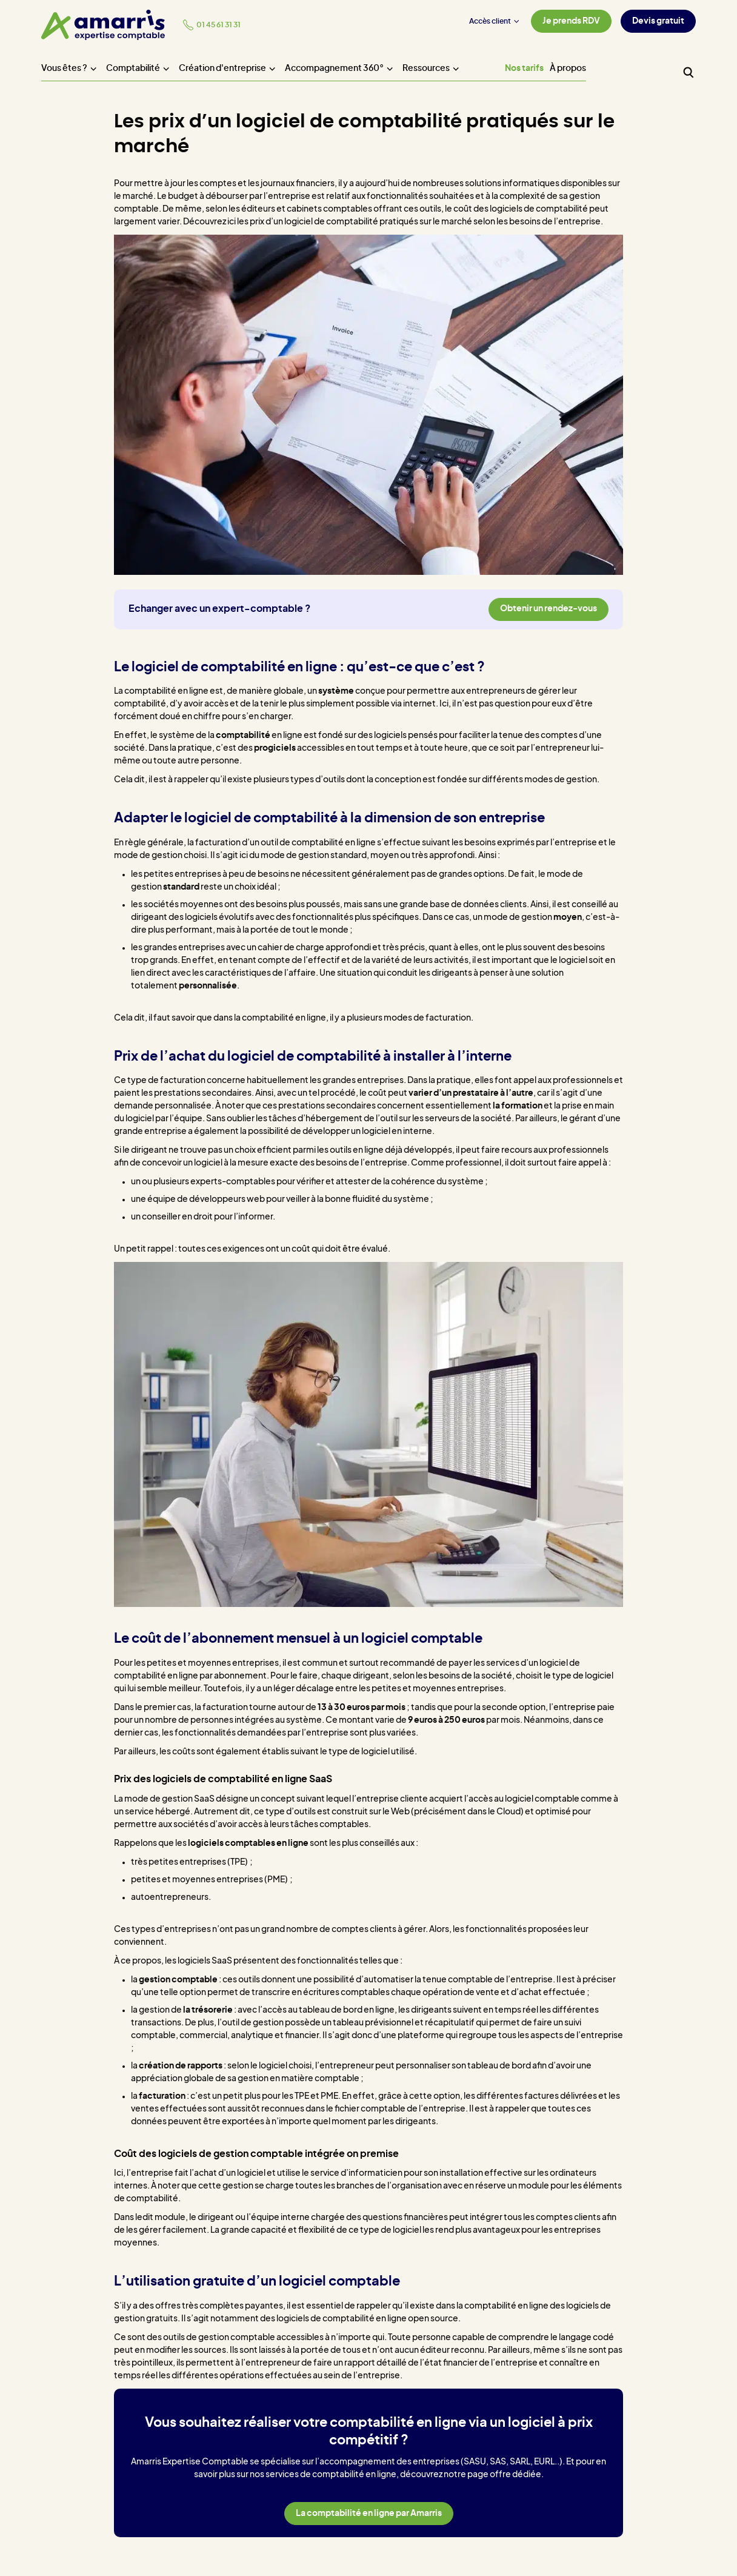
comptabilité (243, 735)
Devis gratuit (658, 21)
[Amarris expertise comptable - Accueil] (103, 25)
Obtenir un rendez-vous (548, 609)
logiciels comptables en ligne (248, 1843)
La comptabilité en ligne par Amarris (369, 2513)
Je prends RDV (571, 21)
